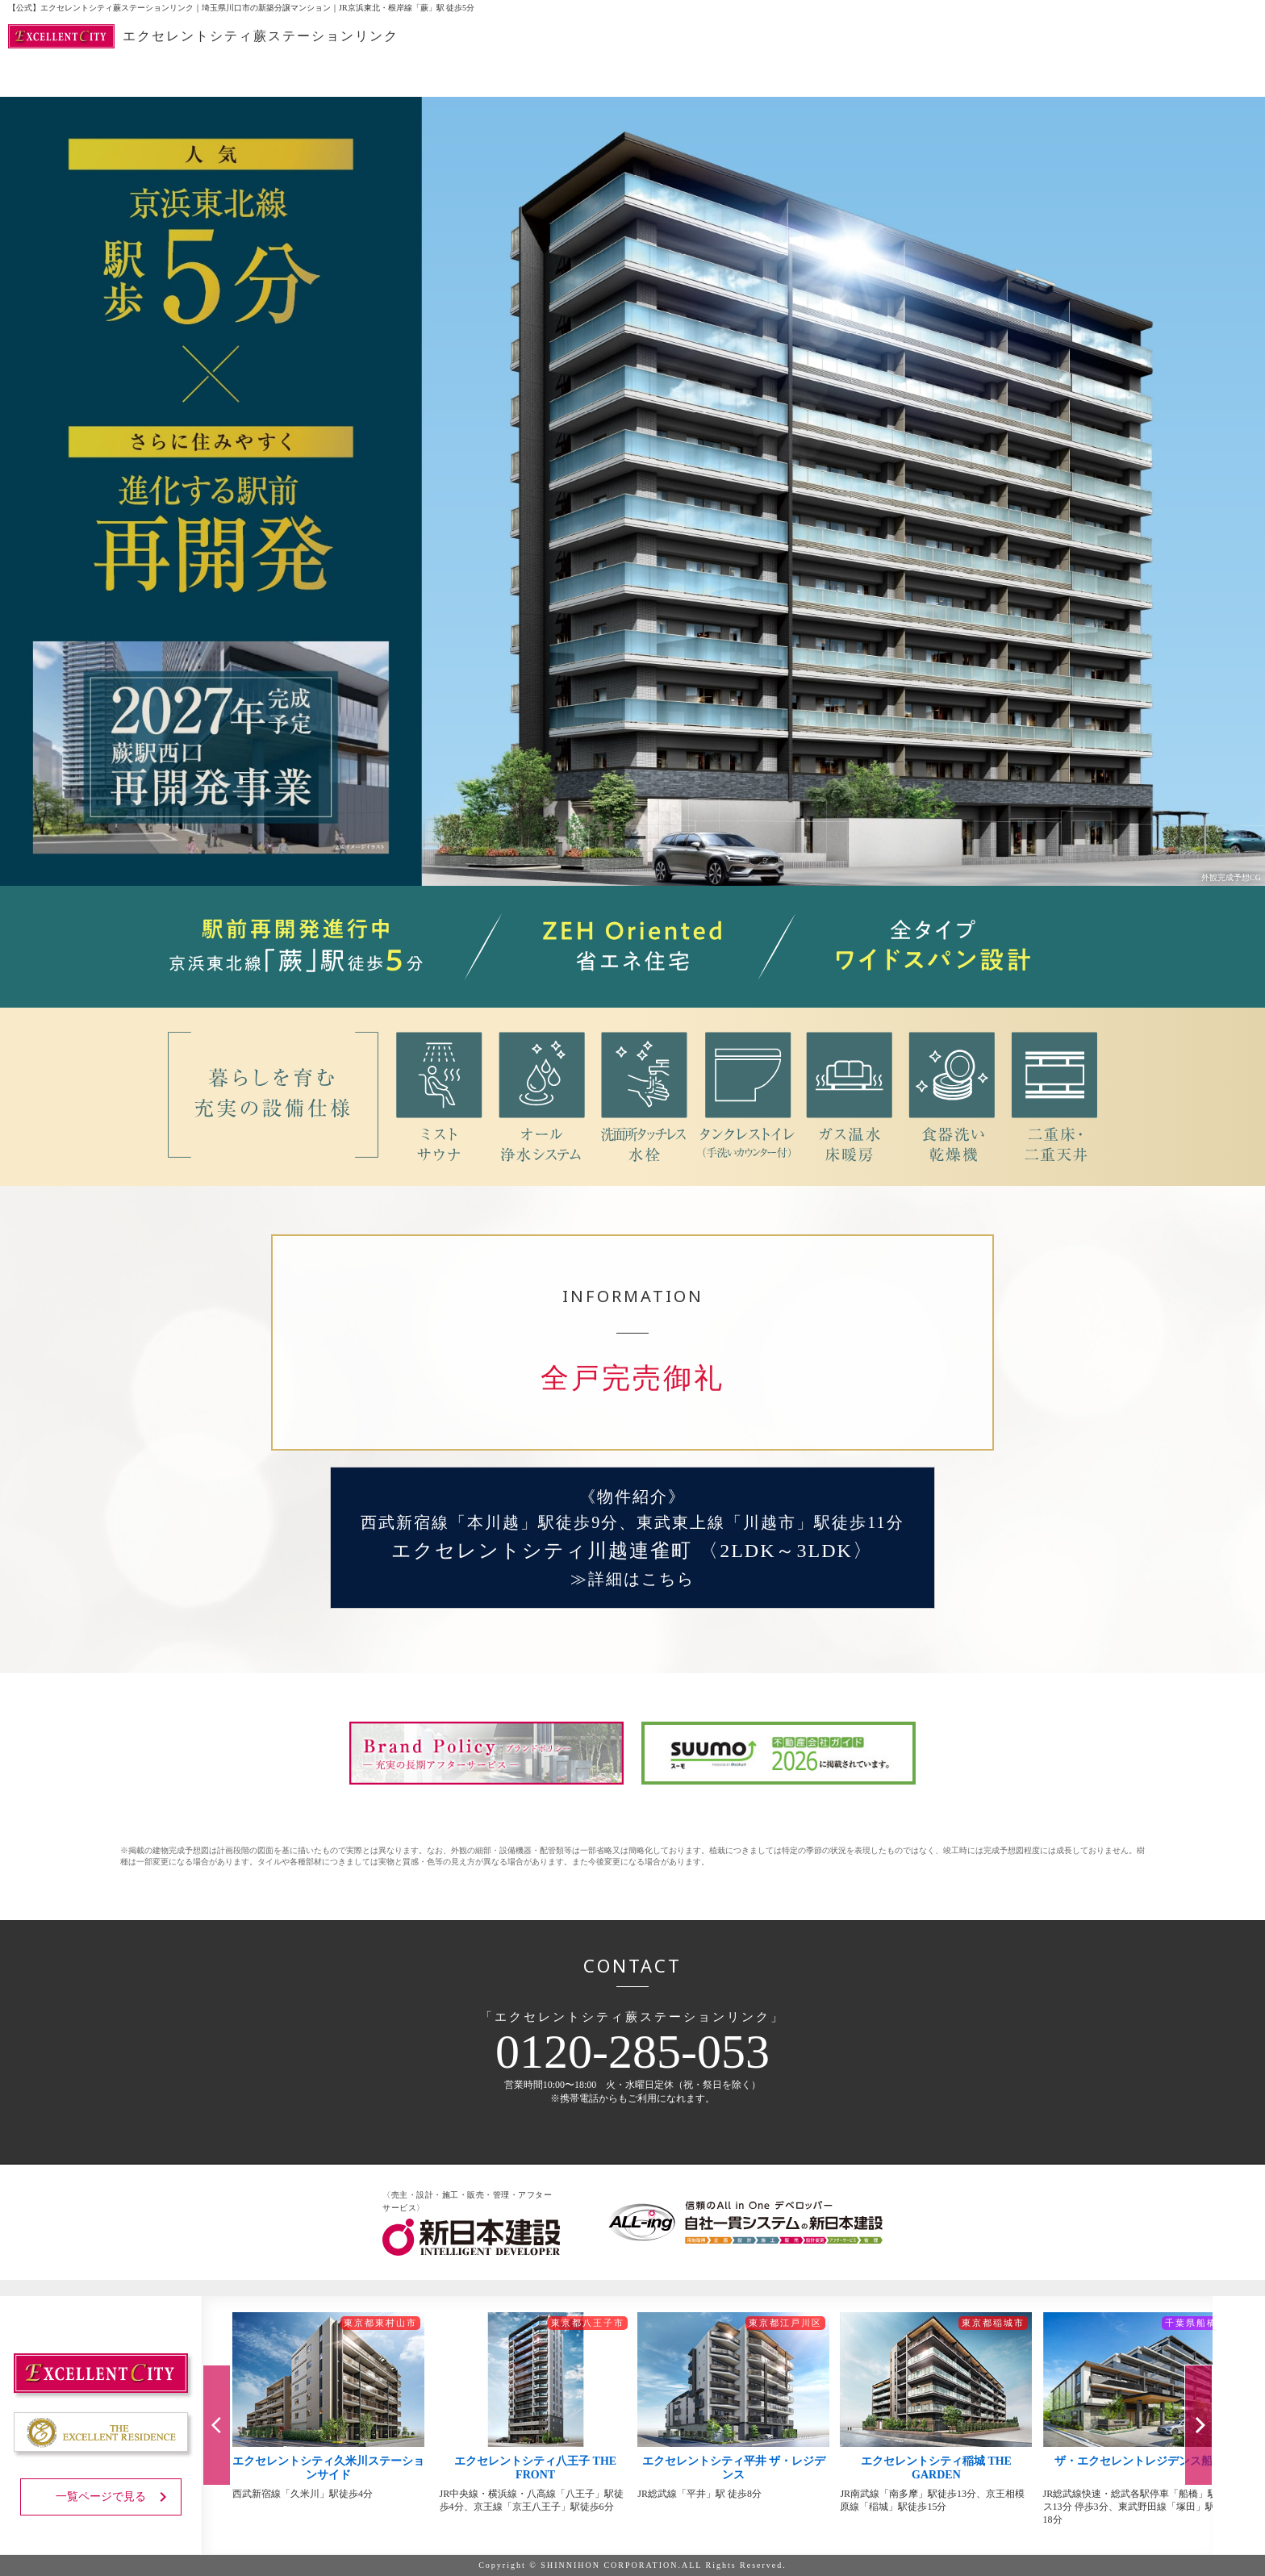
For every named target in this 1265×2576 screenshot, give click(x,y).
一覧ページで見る (114, 2497)
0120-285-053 (632, 2051)
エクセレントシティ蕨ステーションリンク (203, 36)
